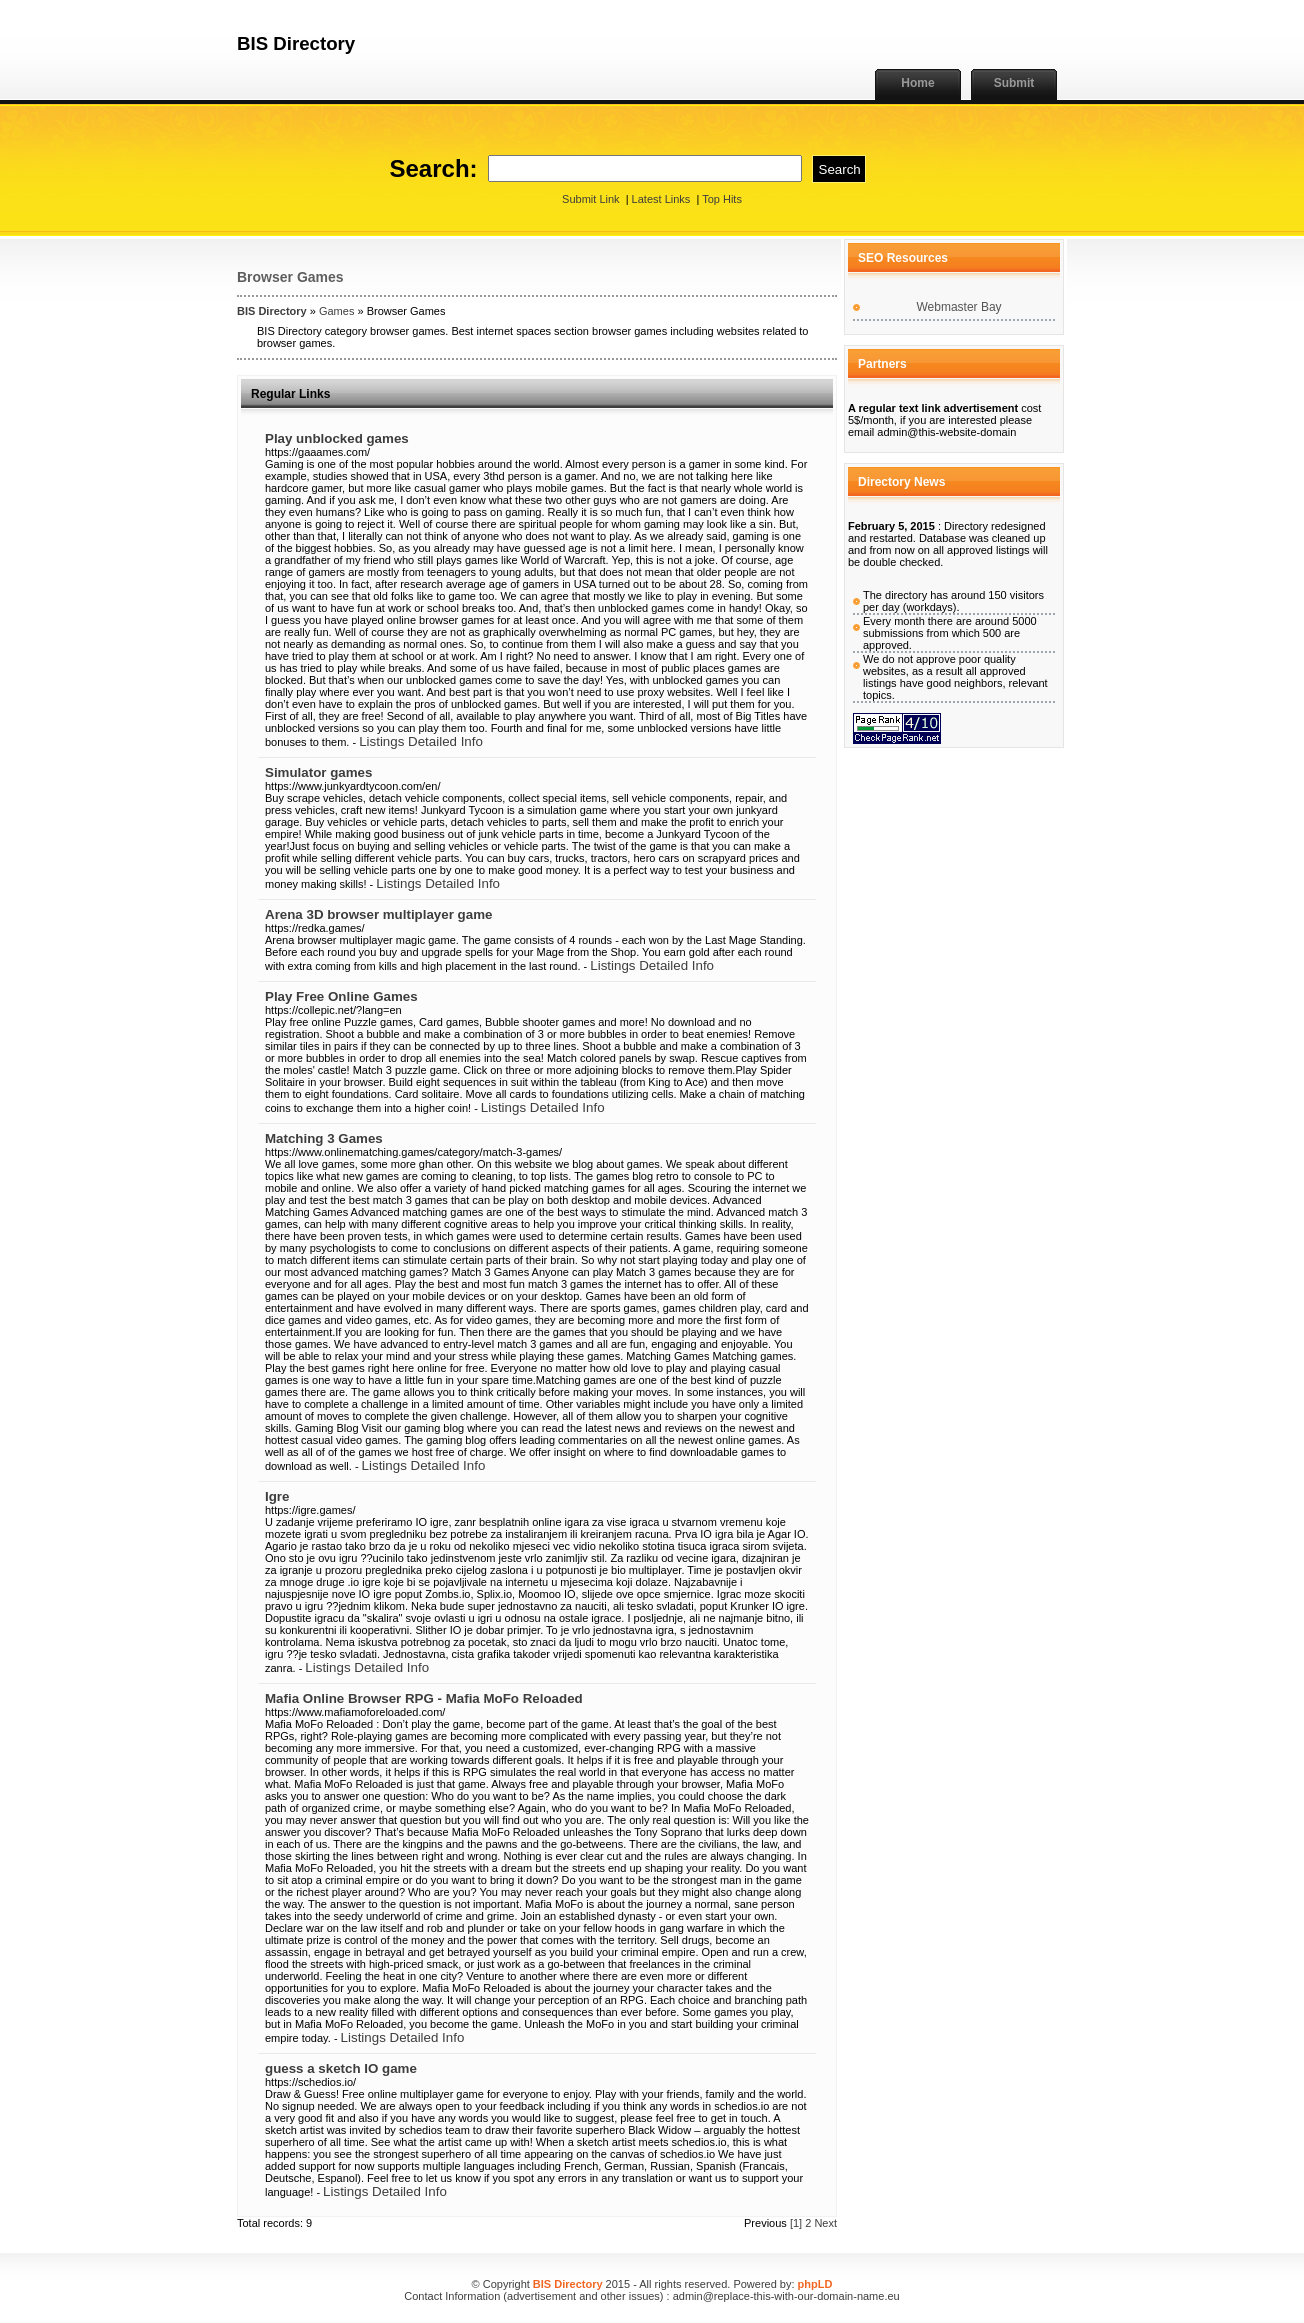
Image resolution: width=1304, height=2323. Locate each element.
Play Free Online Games (341, 996)
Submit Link (590, 199)
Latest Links (661, 199)
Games (336, 311)
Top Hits (722, 199)
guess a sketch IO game (341, 2068)
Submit (1014, 83)
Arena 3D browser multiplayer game (378, 914)
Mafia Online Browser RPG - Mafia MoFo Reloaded (424, 1698)
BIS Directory (272, 311)
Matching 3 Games (324, 1138)
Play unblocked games (337, 438)
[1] (796, 2223)
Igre (277, 1496)
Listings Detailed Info (421, 741)
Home (917, 83)
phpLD (815, 2284)
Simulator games (318, 772)
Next (825, 2223)
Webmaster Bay (958, 307)
